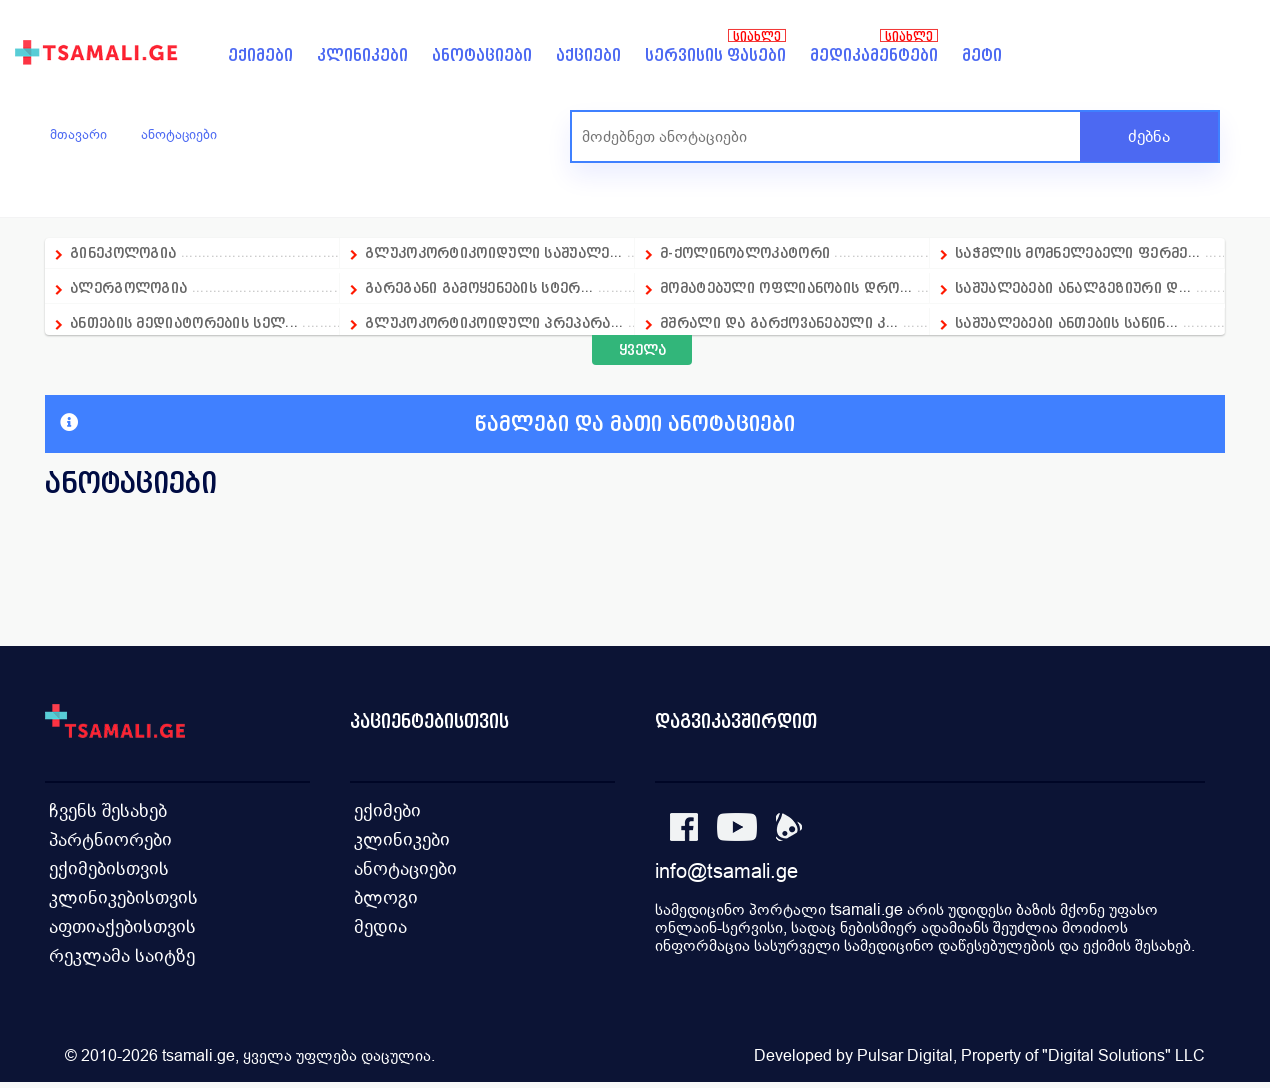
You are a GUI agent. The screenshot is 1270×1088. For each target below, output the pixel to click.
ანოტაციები (482, 55)
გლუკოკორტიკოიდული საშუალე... (493, 252)
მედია (378, 927)
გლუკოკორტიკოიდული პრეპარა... (494, 322)
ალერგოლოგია (131, 287)
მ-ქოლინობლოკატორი (745, 252)
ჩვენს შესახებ (103, 807)
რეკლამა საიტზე (115, 957)
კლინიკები (362, 55)
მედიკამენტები (874, 55)
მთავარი (78, 134)
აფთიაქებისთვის (116, 927)
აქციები (588, 55)
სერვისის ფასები (715, 55)
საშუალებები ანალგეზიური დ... (1073, 287)
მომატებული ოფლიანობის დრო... (786, 287)
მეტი (982, 55)
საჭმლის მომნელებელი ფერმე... (1077, 252)
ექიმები (260, 55)
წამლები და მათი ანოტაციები (427, 424)
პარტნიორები (104, 837)
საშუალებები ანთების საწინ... (1066, 322)
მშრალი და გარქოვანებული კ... (779, 322)
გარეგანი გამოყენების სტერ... (479, 287)
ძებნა (1149, 136)
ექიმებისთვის (104, 867)
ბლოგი (383, 897)
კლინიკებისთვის (117, 897)
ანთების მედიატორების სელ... (184, 322)
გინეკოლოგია (123, 252)
